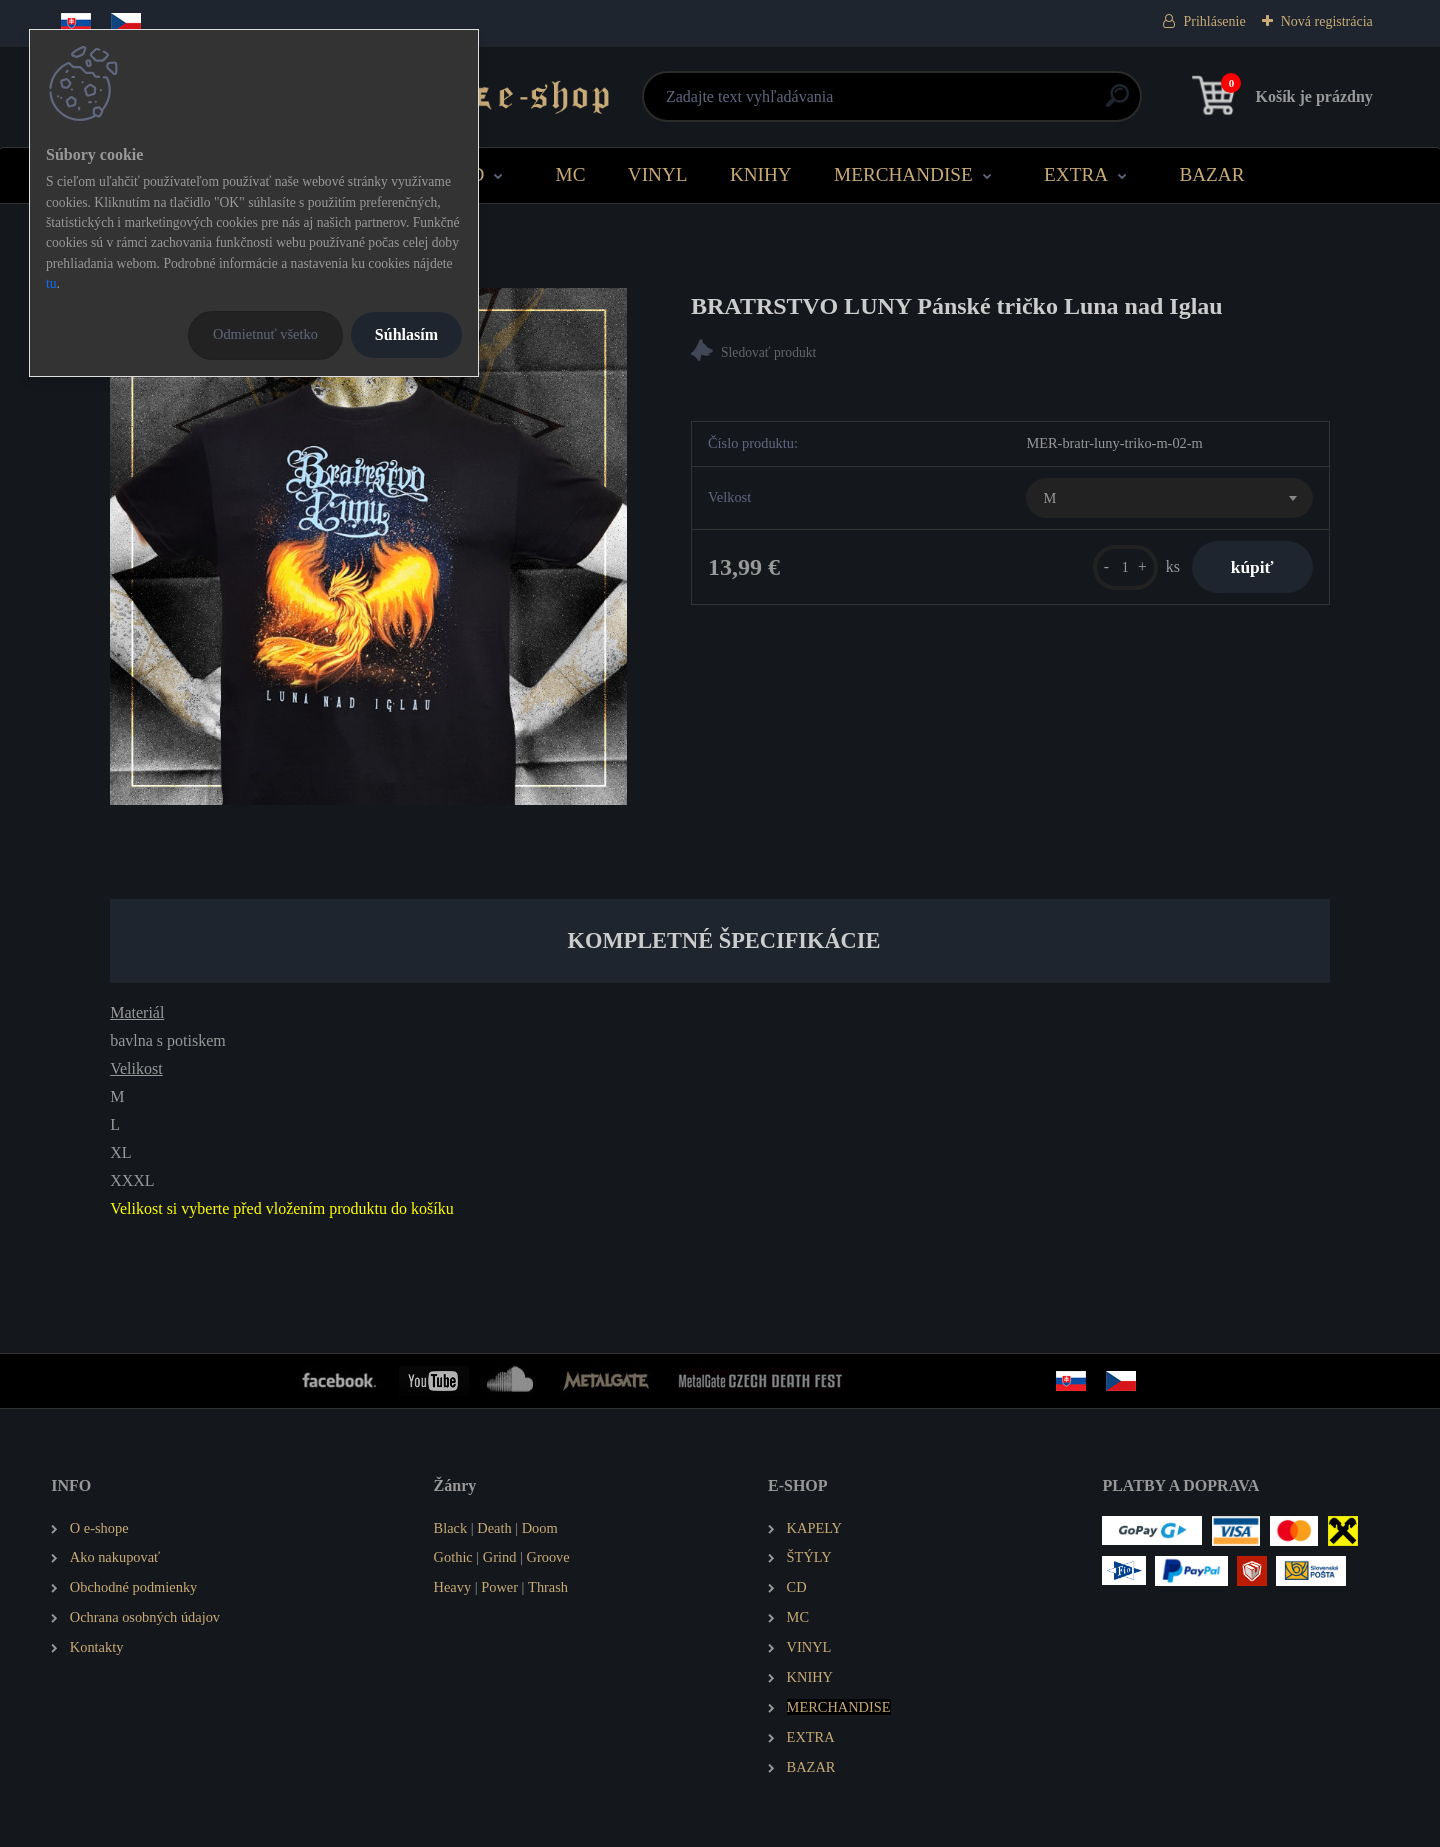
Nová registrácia (1327, 21)
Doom (540, 1528)
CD (471, 174)
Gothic (453, 1557)
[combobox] (1169, 498)
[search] (961, 103)
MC (571, 174)
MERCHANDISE (903, 174)
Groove (548, 1557)
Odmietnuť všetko (265, 334)
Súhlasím (406, 334)
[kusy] (1123, 567)
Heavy (453, 1587)
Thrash (548, 1587)
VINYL (658, 174)
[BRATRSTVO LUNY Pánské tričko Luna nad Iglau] (368, 546)
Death (494, 1528)
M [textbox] (1049, 498)
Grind (500, 1557)
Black (451, 1528)
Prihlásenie (1214, 21)
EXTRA (1076, 174)
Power (499, 1587)
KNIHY (761, 174)
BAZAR (1211, 174)
